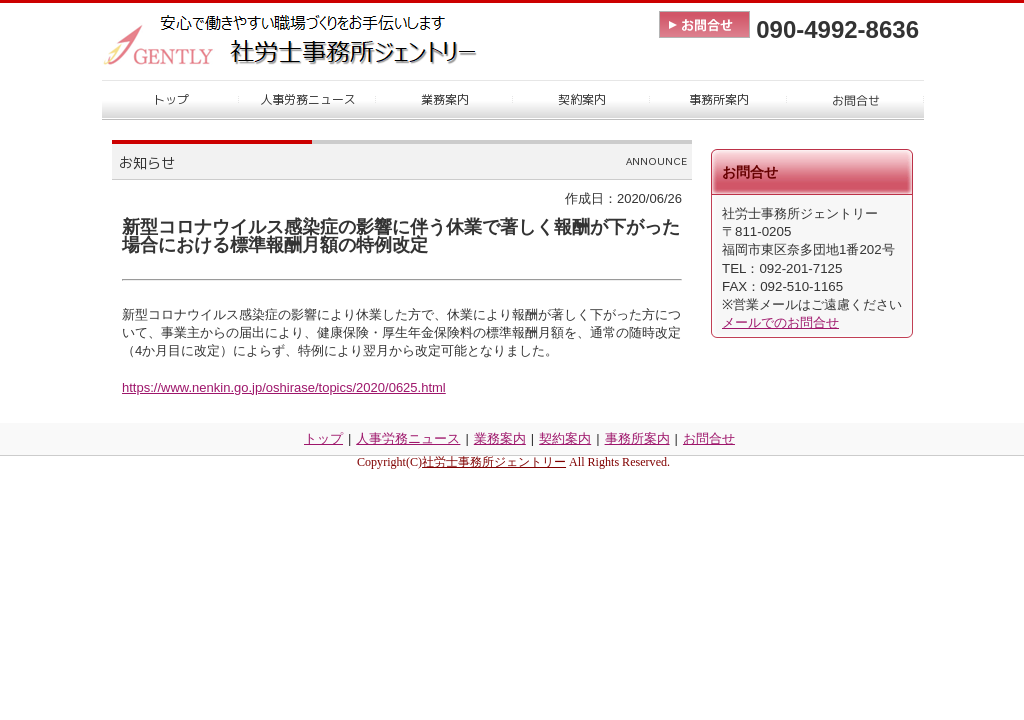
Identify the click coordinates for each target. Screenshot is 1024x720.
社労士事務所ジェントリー (494, 462)
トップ (323, 438)
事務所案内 (637, 438)
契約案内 (565, 438)
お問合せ (709, 438)
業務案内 (500, 438)
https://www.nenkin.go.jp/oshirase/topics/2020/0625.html (284, 387)
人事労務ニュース (408, 438)
